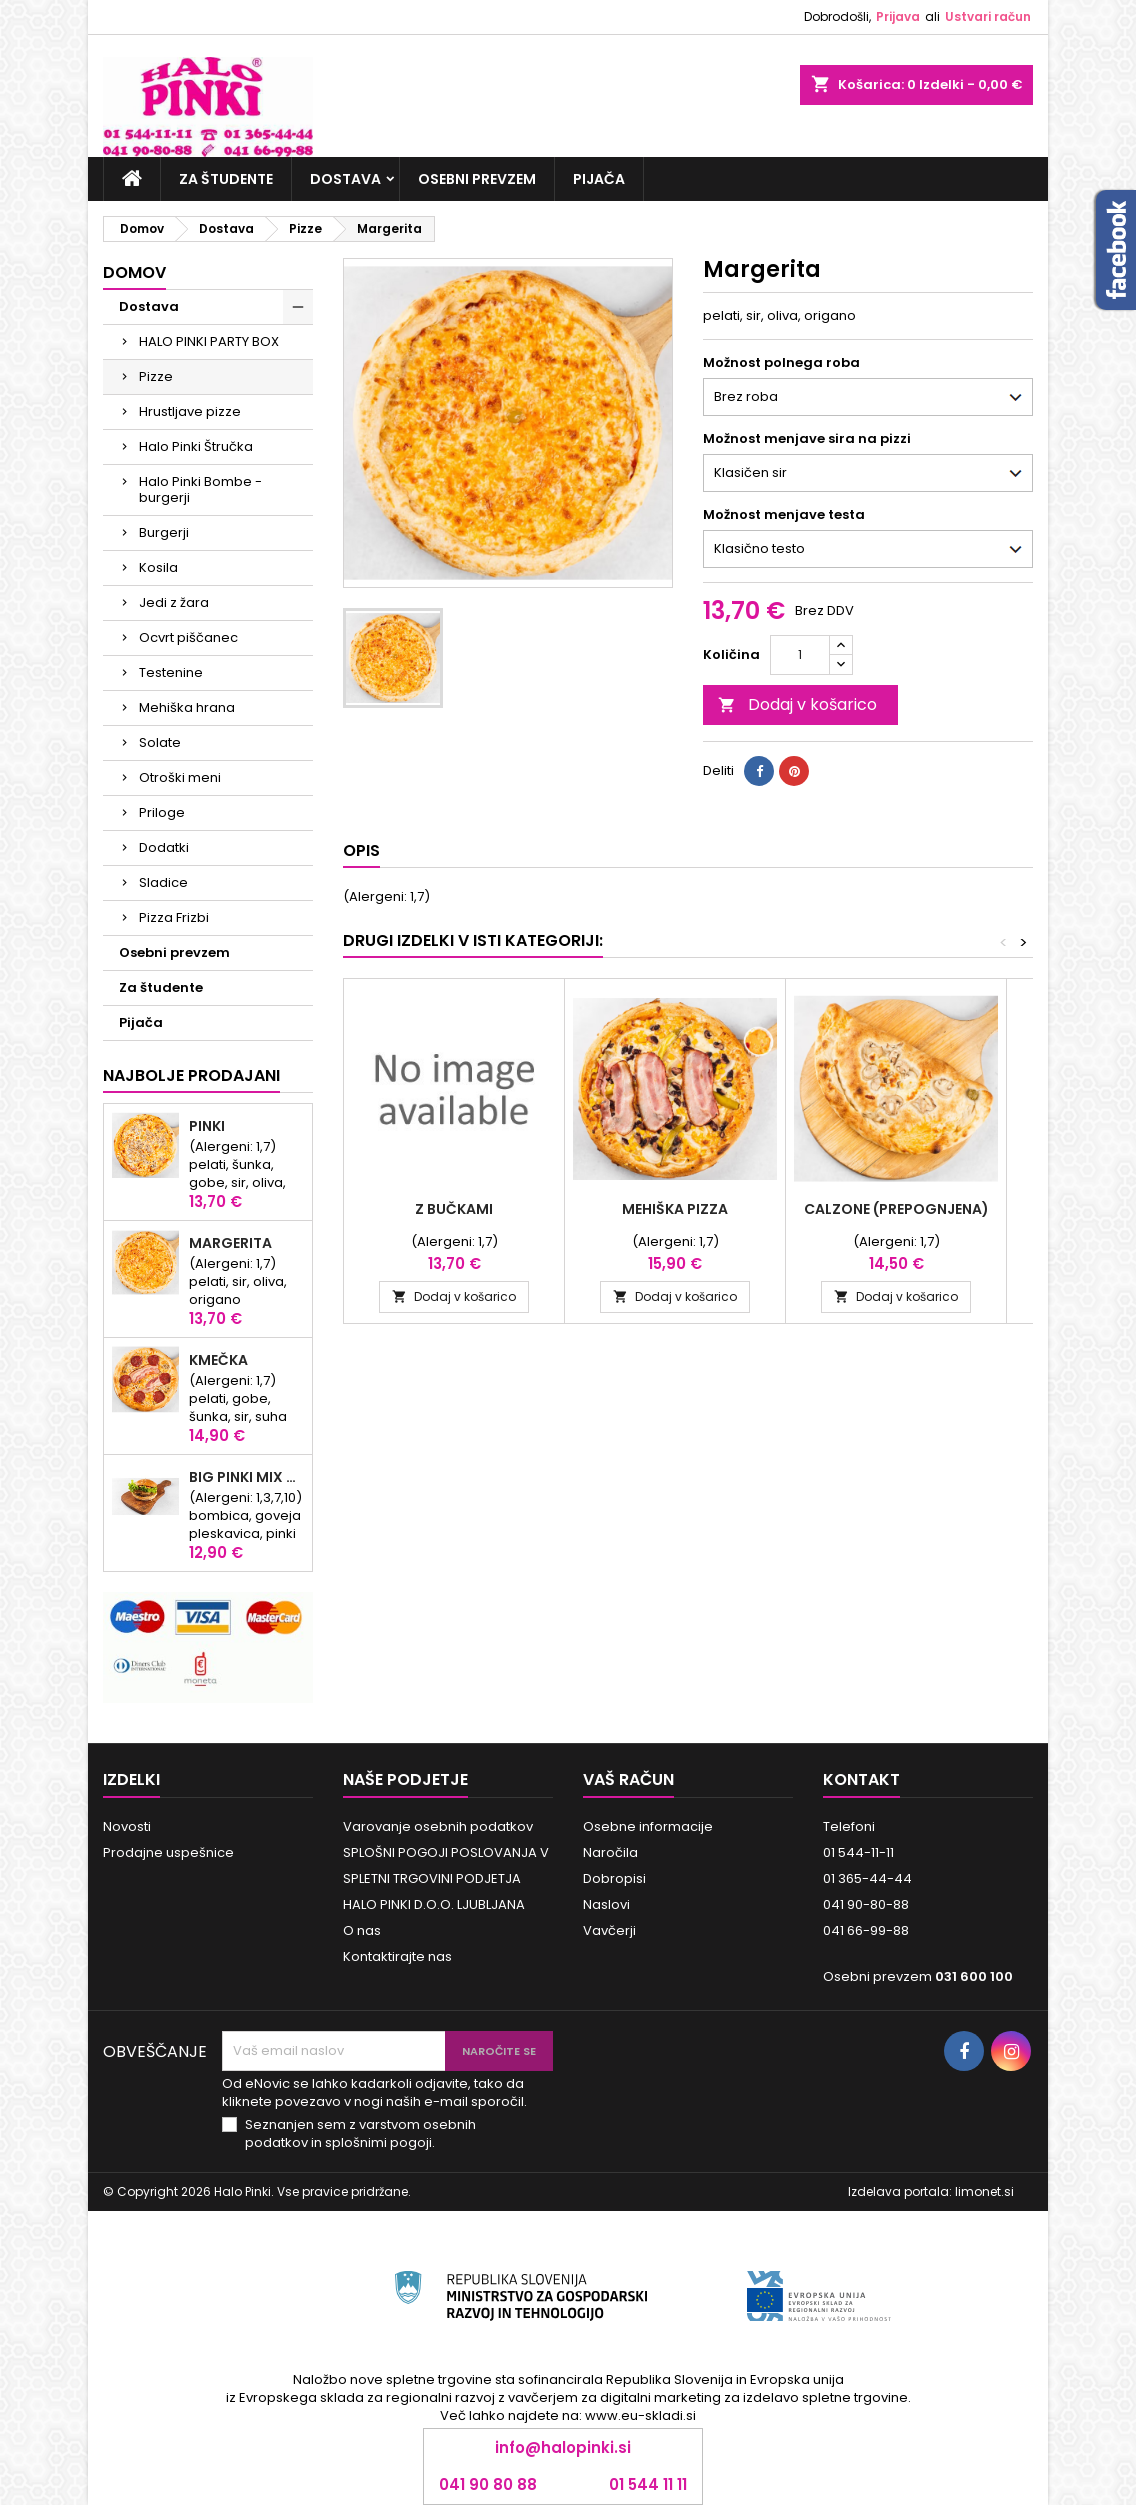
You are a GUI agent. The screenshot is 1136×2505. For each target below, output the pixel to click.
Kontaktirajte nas (397, 1956)
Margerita (230, 1243)
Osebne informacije (648, 1826)
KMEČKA (218, 1360)
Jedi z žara (174, 602)
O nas (362, 1930)
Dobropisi (614, 1878)
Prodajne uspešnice (168, 1852)
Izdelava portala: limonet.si (931, 2191)
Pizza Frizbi (174, 917)
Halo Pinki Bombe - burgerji (200, 489)
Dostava (345, 179)
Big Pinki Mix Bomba (246, 1477)
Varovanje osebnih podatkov (438, 1826)
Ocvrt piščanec (188, 637)
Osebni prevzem (477, 179)
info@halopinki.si (563, 2447)
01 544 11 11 (648, 2485)
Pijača (599, 179)
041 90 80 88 (488, 2485)
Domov (134, 272)
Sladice (163, 882)
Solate (160, 742)
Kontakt (861, 1779)
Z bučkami (454, 1209)
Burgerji (164, 532)
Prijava (898, 16)
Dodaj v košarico (797, 704)
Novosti (127, 1826)
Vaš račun (628, 1779)
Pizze (156, 376)
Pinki (207, 1126)
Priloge (162, 812)
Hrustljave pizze (190, 411)
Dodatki (164, 847)
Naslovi (606, 1904)
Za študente (226, 179)
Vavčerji (609, 1930)
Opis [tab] (361, 850)
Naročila (610, 1852)
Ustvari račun (988, 16)
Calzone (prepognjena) (896, 1209)
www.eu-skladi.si (640, 2415)
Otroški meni (180, 777)
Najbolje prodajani (191, 1075)
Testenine (171, 672)
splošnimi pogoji (378, 2142)
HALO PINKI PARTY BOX (209, 341)
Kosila (158, 567)
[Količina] (800, 655)
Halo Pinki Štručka (196, 446)
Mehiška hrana (187, 707)
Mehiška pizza (675, 1209)
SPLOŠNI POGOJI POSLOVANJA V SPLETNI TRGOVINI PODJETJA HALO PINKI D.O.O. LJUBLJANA (446, 1878)
